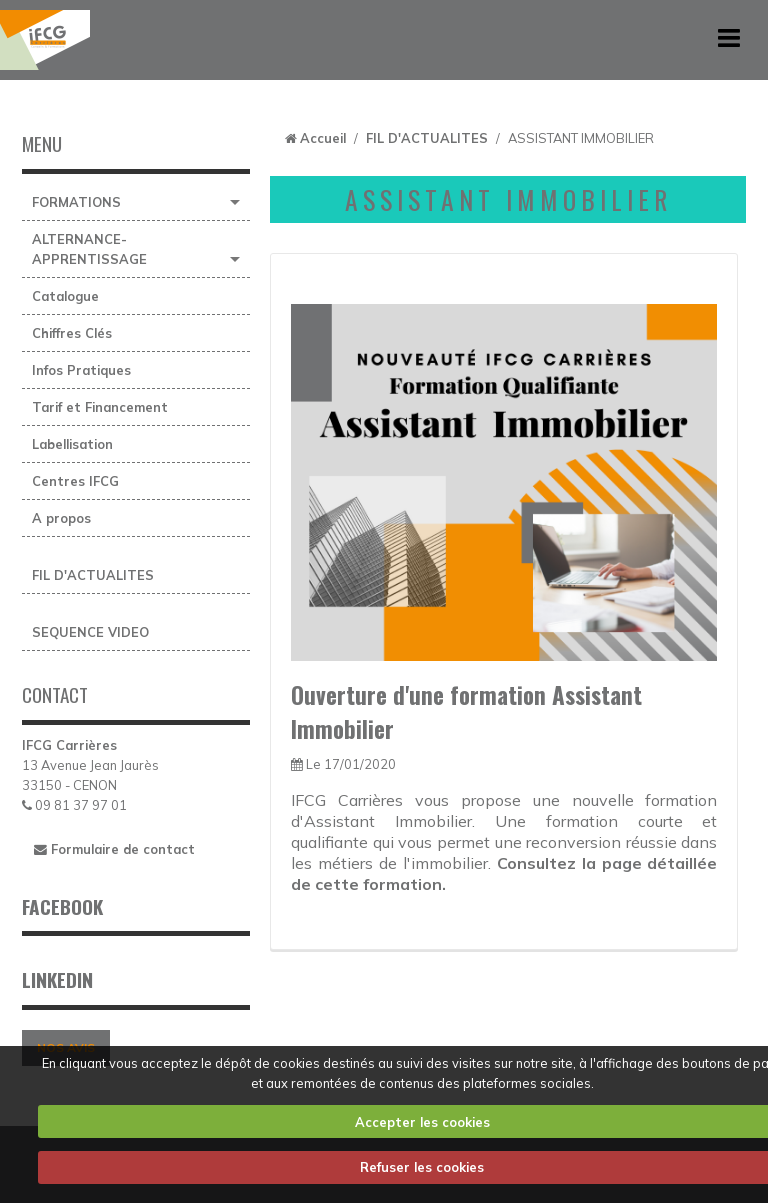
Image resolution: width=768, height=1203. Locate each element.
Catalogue (65, 296)
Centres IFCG (75, 481)
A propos (61, 518)
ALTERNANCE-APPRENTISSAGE (89, 249)
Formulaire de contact (114, 849)
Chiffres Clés (72, 333)
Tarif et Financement (100, 407)
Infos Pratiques (81, 370)
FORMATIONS (76, 202)
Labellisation (72, 444)
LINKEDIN (57, 979)
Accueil (323, 138)
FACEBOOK (62, 906)
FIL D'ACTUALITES (93, 575)
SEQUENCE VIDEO (90, 632)
